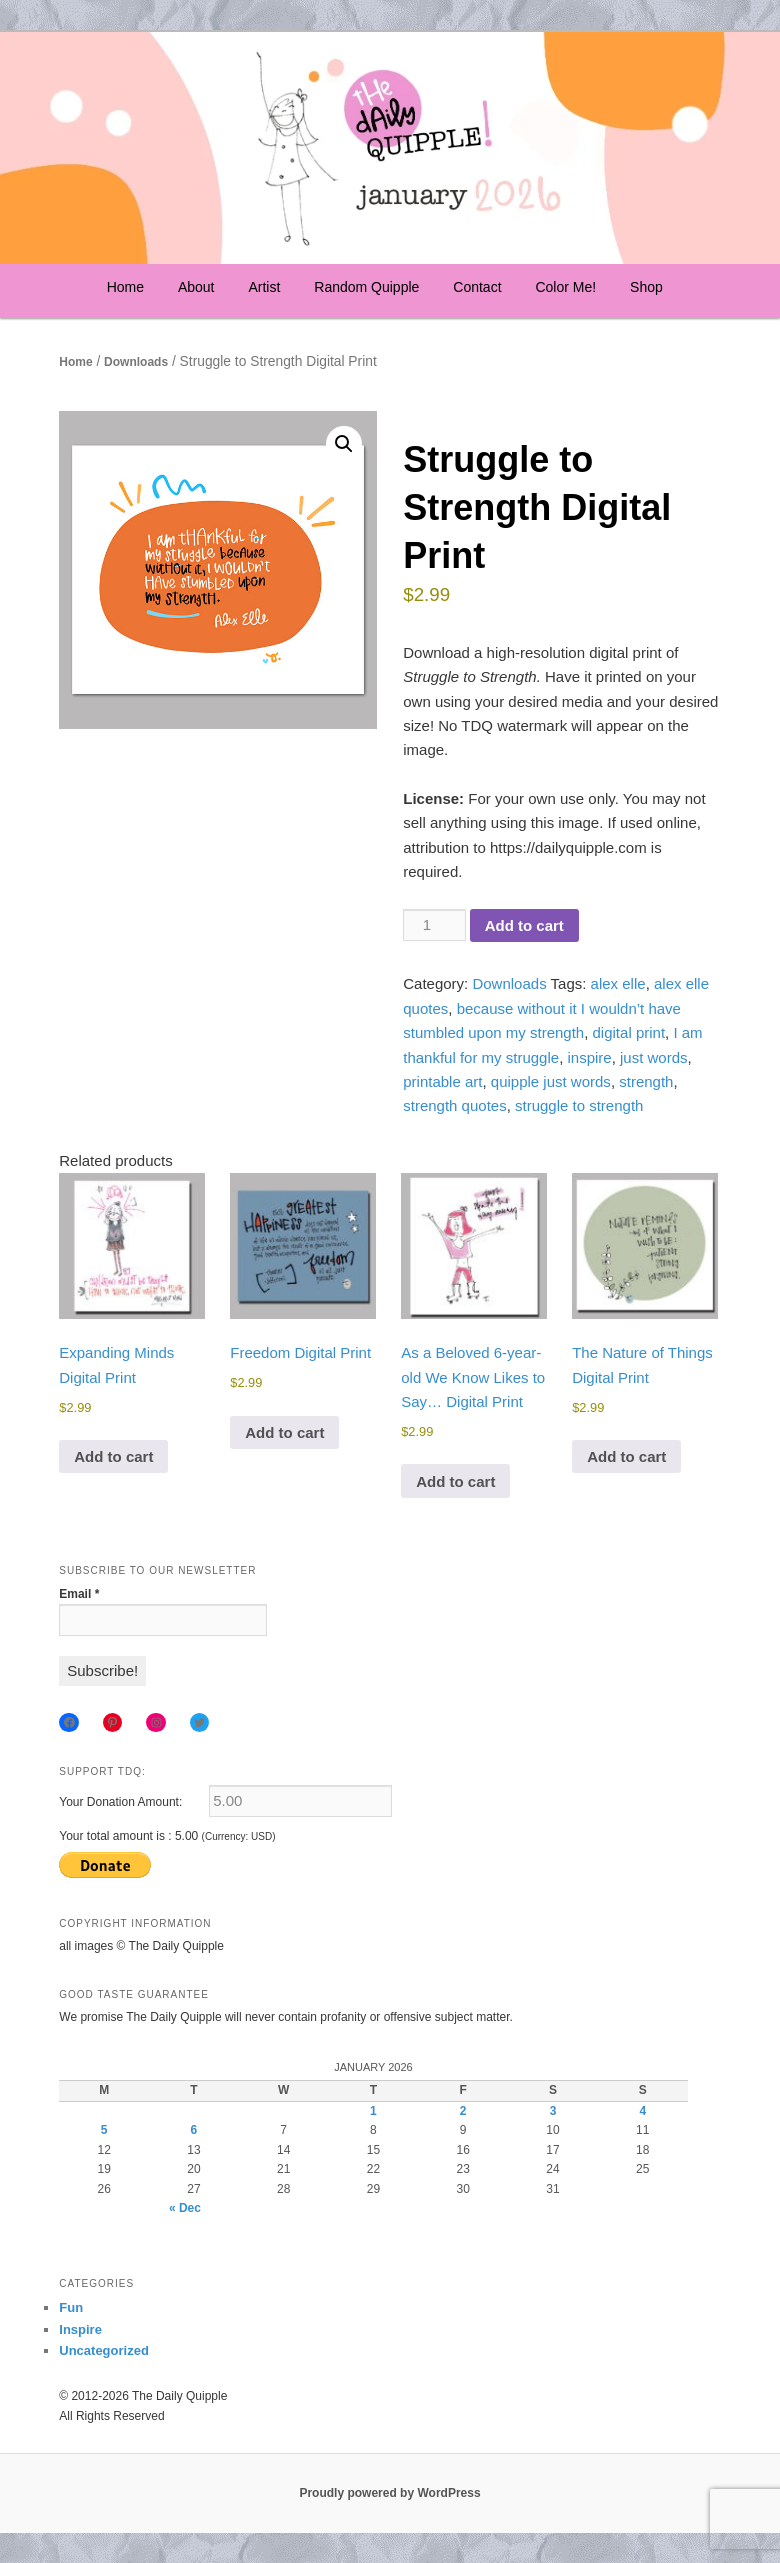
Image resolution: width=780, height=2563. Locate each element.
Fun (71, 2307)
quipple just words (551, 1081)
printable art (442, 1081)
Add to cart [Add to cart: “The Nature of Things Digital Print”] (626, 1456)
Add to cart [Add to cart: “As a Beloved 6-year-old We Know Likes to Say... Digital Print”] (455, 1481)
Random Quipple (366, 287)
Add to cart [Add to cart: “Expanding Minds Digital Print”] (113, 1456)
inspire (589, 1057)
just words (654, 1057)
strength (646, 1081)
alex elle (618, 983)
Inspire (80, 2329)
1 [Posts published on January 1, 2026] (373, 2111)
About (196, 287)
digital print (629, 1032)
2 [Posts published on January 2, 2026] (463, 2111)
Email (79, 1594)
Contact (477, 287)
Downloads (136, 362)
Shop (646, 287)
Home (125, 287)
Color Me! (565, 287)
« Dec (185, 2208)
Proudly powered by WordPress (389, 2493)
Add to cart (524, 925)
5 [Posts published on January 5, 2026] (104, 2130)
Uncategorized (104, 2350)
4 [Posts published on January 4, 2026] (642, 2111)
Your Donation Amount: (120, 1802)
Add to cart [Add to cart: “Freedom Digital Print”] (284, 1432)
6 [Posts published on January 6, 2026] (194, 2130)
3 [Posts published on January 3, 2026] (553, 2111)
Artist (264, 287)
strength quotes (454, 1105)
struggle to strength (579, 1105)
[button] (344, 444)
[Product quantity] (434, 925)
